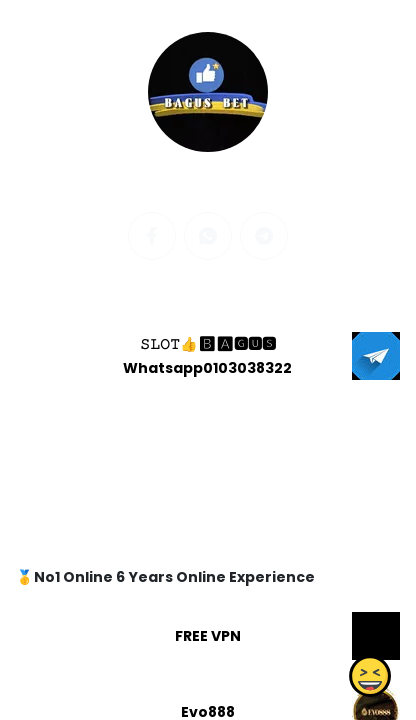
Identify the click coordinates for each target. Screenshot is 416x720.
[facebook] (152, 236)
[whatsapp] (208, 236)
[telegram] (264, 236)
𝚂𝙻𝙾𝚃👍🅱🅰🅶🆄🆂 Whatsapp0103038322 (207, 356)
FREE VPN (208, 636)
